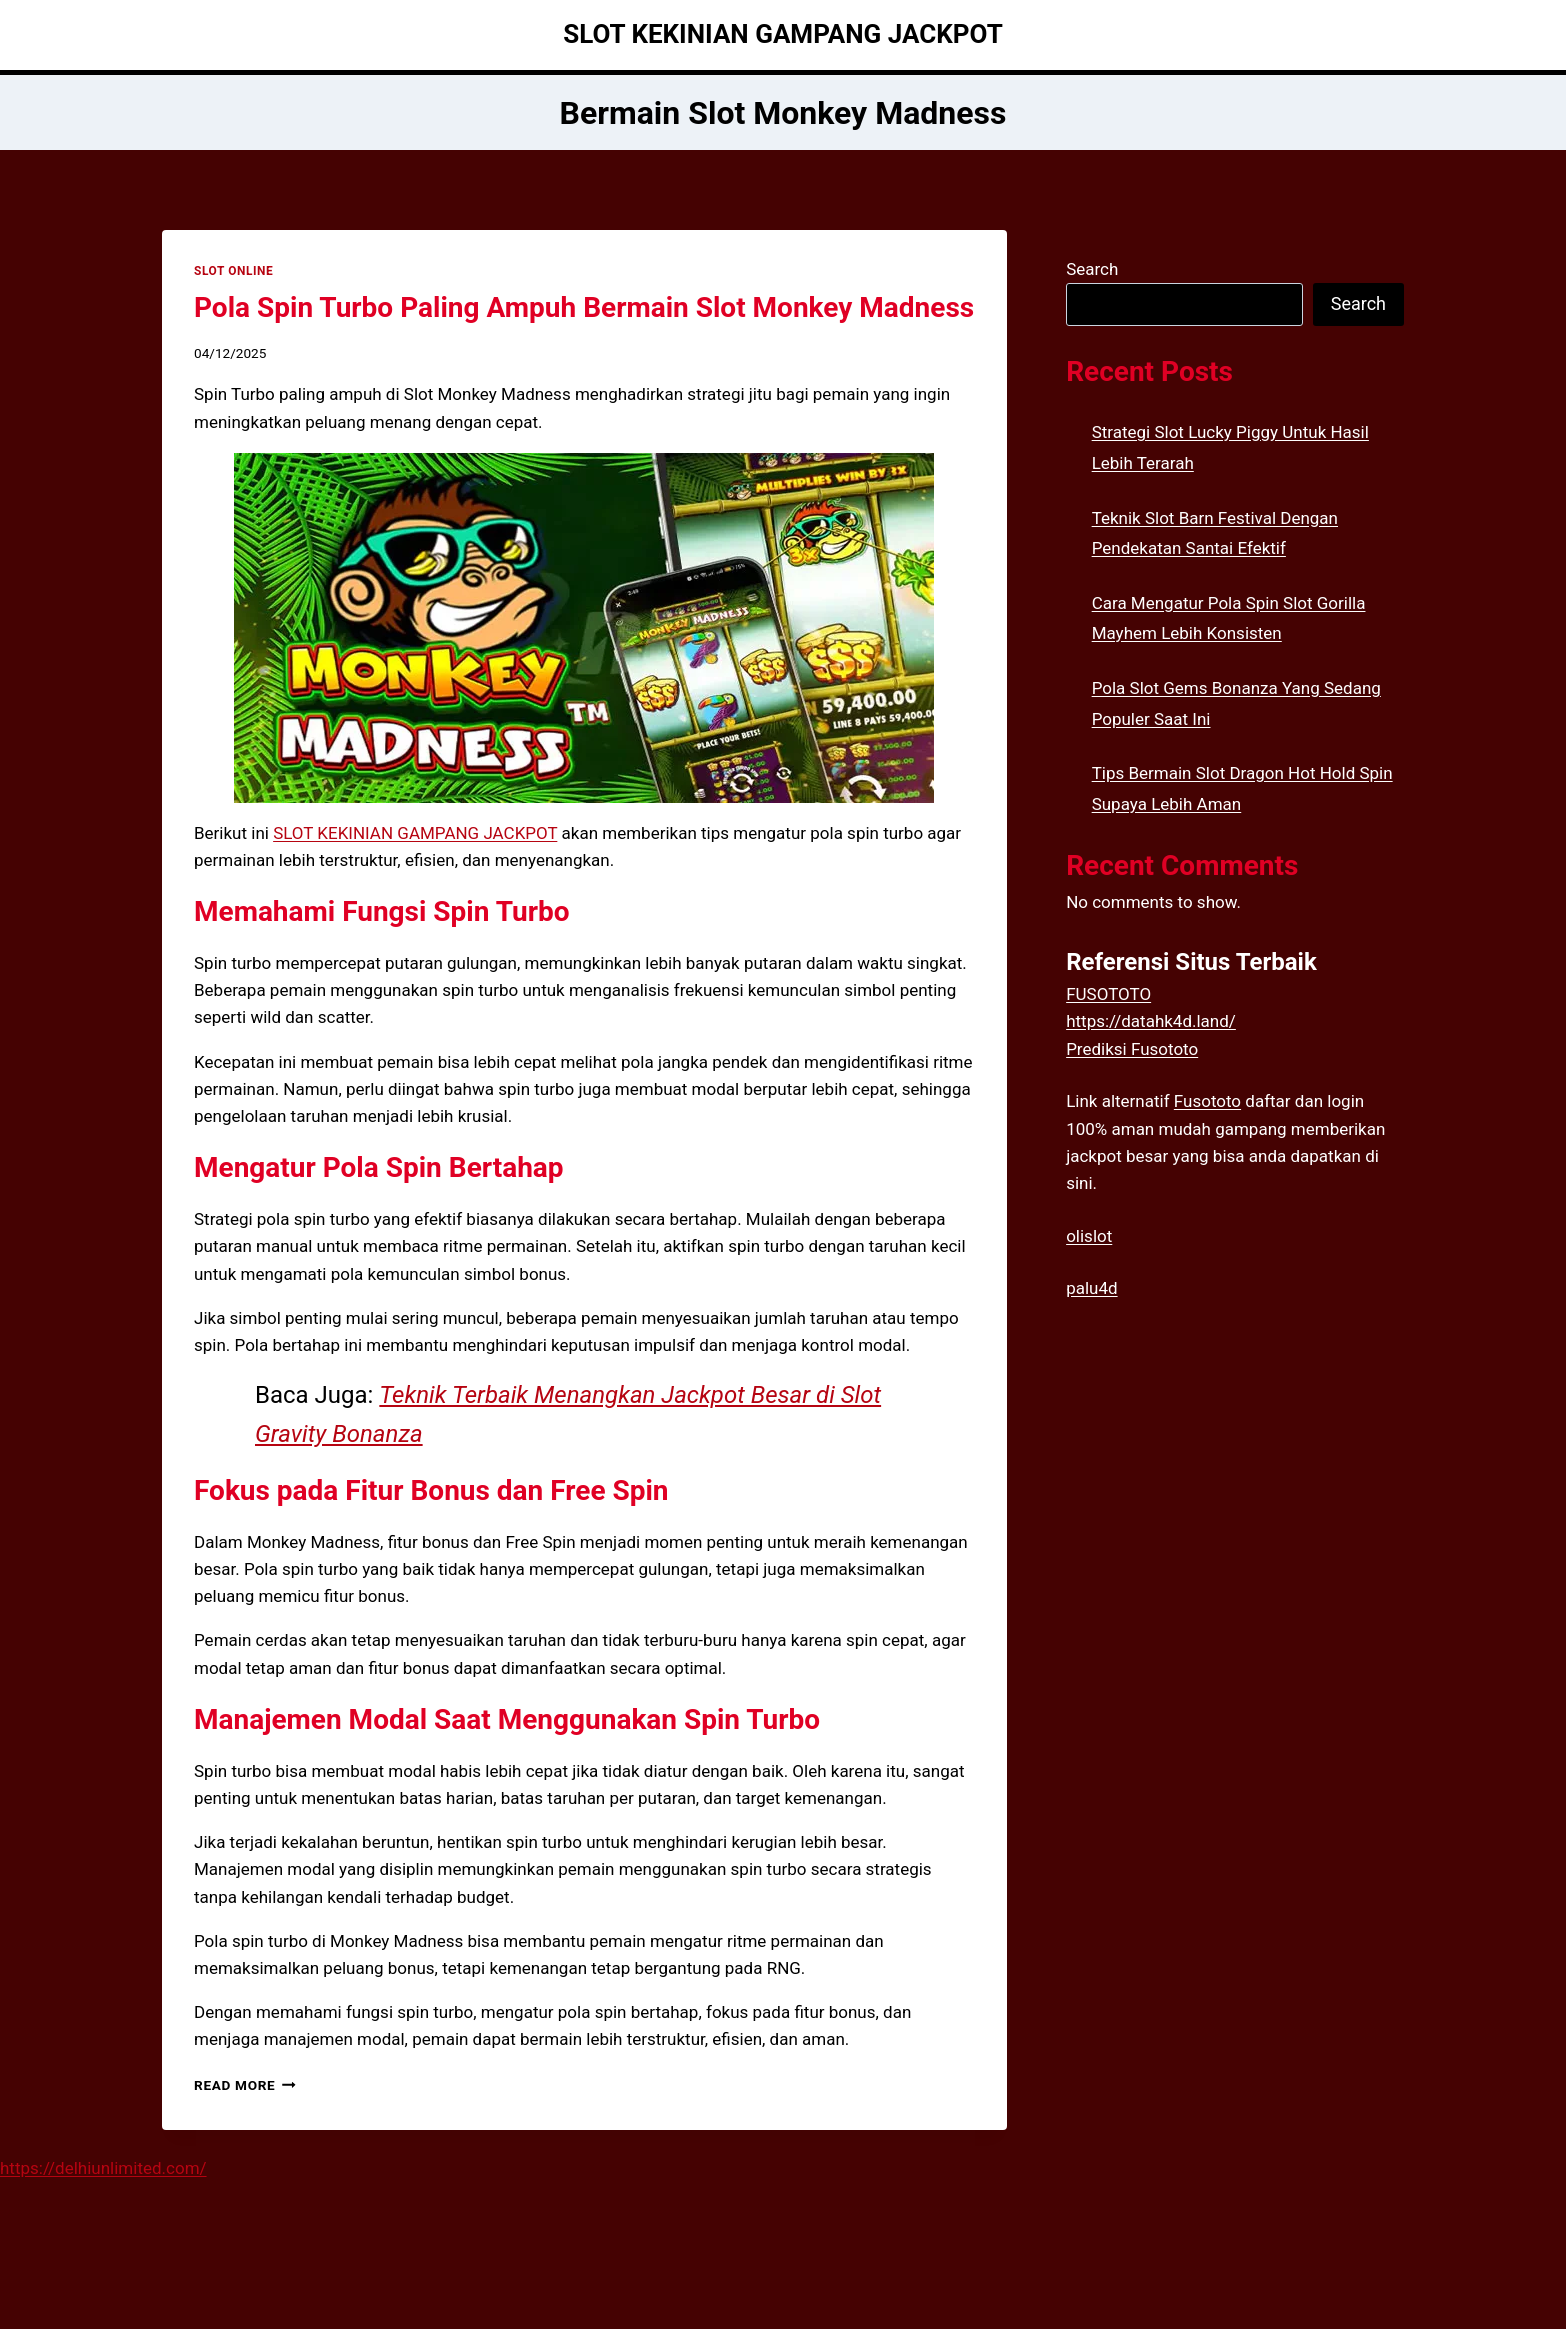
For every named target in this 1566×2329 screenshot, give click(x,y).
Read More (245, 2085)
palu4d (1091, 1288)
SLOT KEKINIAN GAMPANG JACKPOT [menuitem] (415, 833)
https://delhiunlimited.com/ (103, 2168)
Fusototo (1207, 1101)
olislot (1089, 1236)
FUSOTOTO (1108, 994)
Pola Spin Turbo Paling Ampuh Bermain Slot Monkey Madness (584, 307)
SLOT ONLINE (233, 271)
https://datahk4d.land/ (1151, 1021)
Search (1092, 269)
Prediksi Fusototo (1132, 1049)
